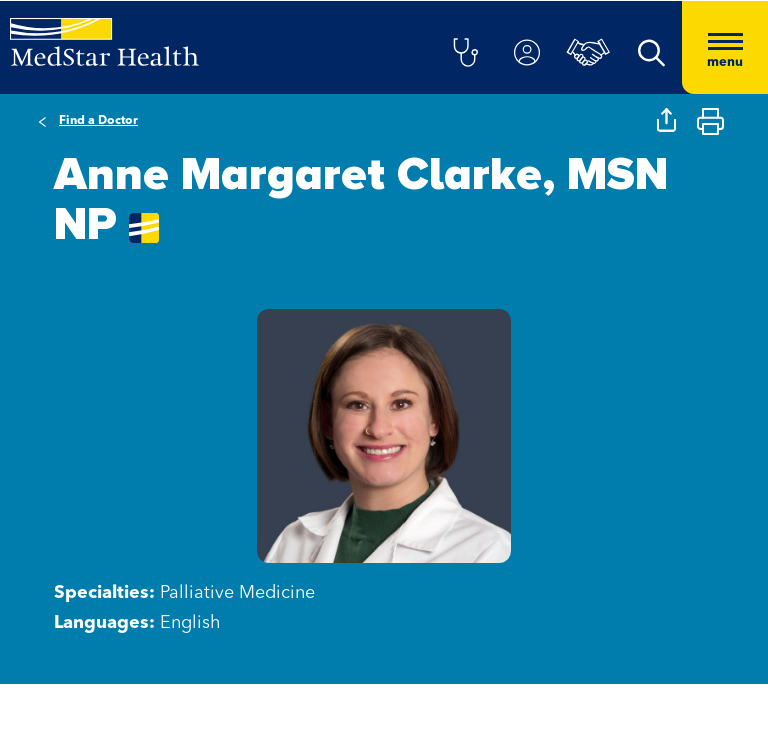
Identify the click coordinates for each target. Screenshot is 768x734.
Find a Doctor (98, 121)
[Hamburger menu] (725, 47)
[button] (465, 54)
